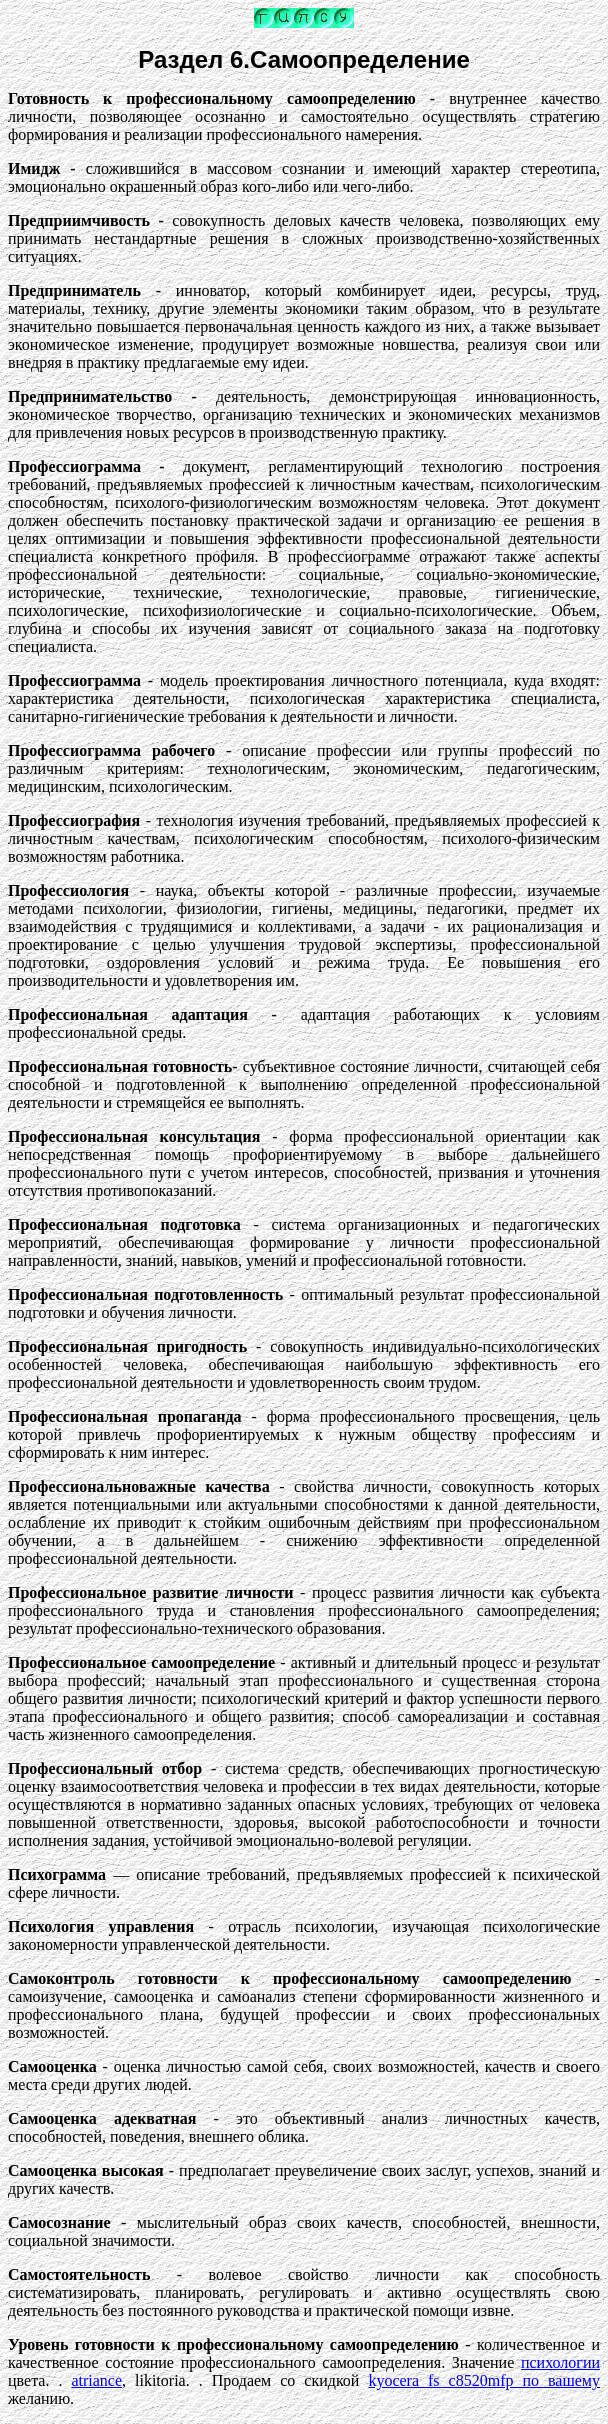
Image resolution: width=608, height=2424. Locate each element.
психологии (560, 2362)
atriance (96, 2380)
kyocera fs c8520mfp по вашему (484, 2380)
